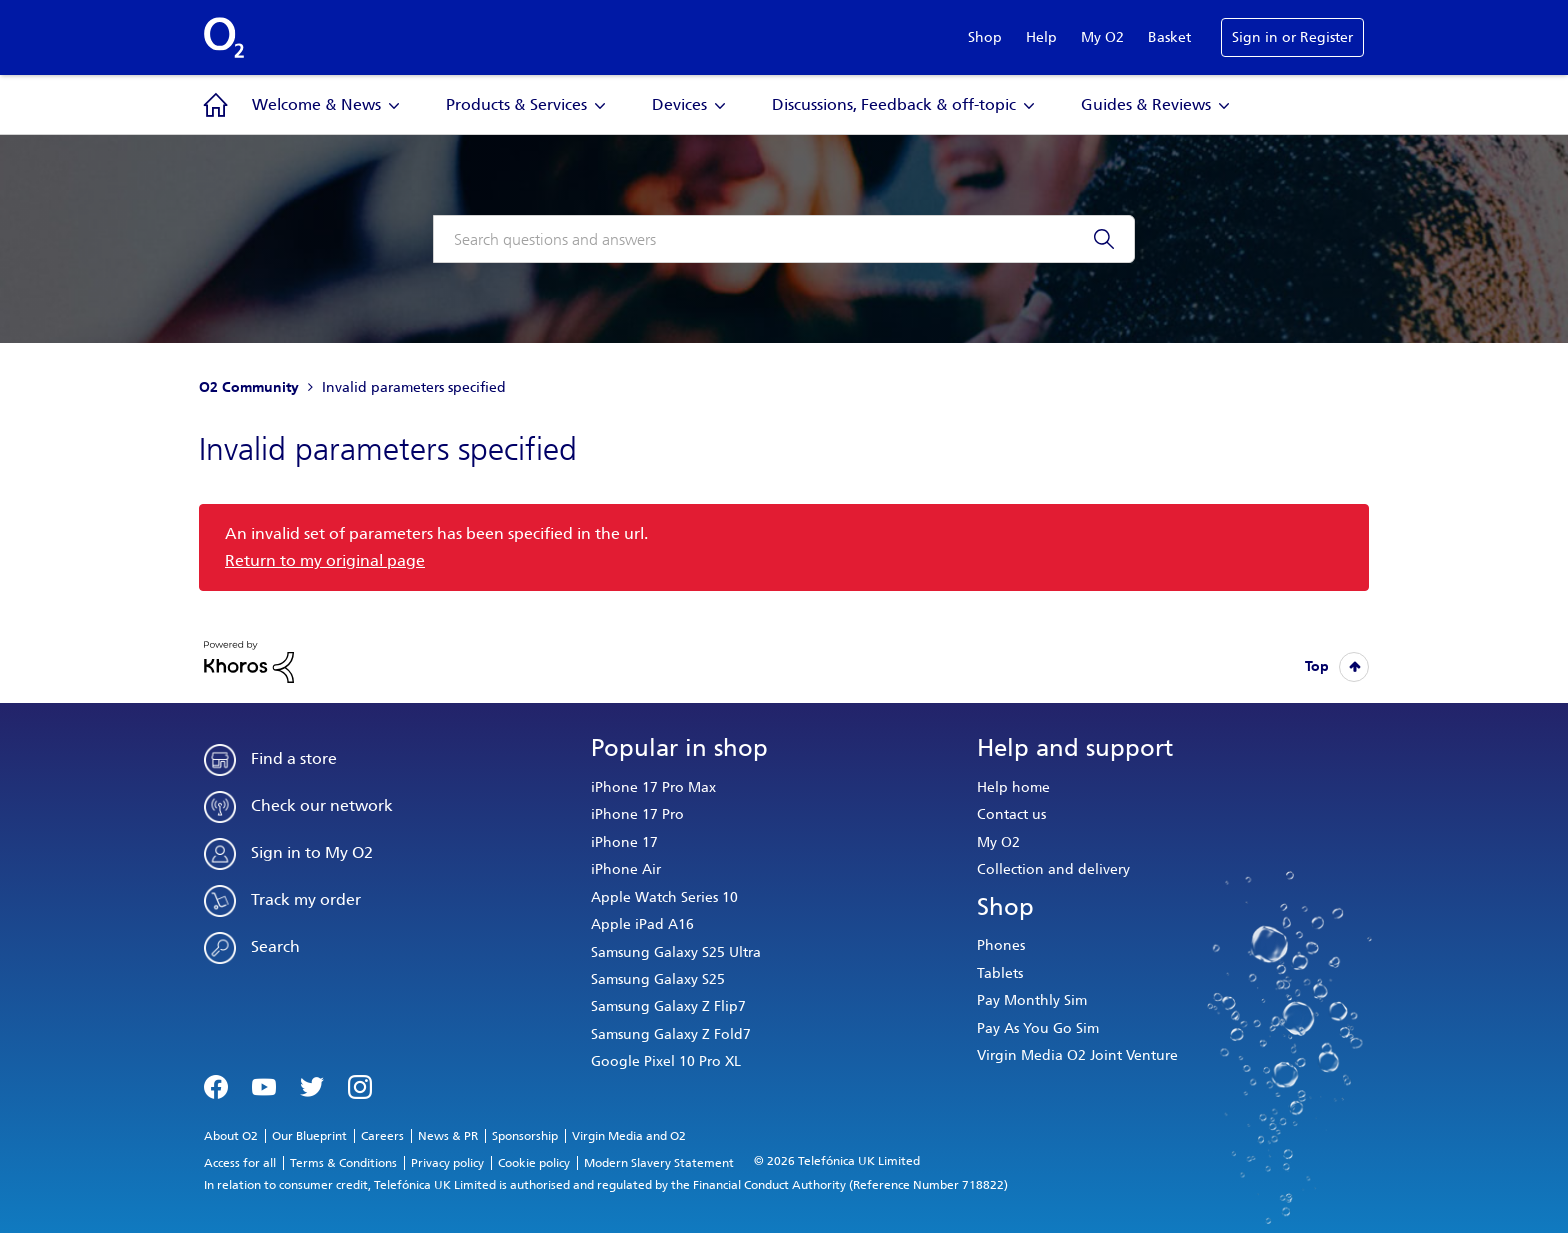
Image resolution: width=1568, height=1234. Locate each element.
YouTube (264, 1085)
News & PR (448, 1136)
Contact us (1011, 814)
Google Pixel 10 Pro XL (666, 1061)
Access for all (240, 1163)
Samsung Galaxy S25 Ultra (676, 952)
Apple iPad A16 (642, 924)
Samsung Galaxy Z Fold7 (671, 1034)
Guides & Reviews (1146, 104)
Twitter (312, 1085)
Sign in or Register (1292, 37)
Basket (1169, 37)
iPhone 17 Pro (637, 814)
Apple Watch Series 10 (664, 897)
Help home (1013, 787)
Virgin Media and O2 (629, 1136)
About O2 (231, 1136)
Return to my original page (325, 560)
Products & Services (516, 104)
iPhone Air (626, 869)
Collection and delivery (1053, 869)
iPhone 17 (624, 842)
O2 (224, 38)
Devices (679, 104)
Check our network (322, 805)
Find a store (294, 758)
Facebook (216, 1085)
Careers (382, 1136)
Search (275, 946)
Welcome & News (316, 104)
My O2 (1102, 37)
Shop (985, 37)
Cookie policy (534, 1163)
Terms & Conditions (343, 1163)
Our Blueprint (309, 1136)
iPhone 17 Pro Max (653, 787)
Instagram (360, 1085)
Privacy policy (447, 1163)
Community (216, 105)
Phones (1001, 945)
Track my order (306, 899)
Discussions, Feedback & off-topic (894, 104)
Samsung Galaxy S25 (658, 979)
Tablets (1000, 973)
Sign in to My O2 (312, 852)
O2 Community (249, 387)
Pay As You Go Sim (1038, 1028)
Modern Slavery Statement (659, 1163)
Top (1317, 666)
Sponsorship (525, 1136)
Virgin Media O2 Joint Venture (1077, 1055)
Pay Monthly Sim (1032, 1000)
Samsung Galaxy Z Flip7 (668, 1006)
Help (1041, 37)
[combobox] (784, 239)
